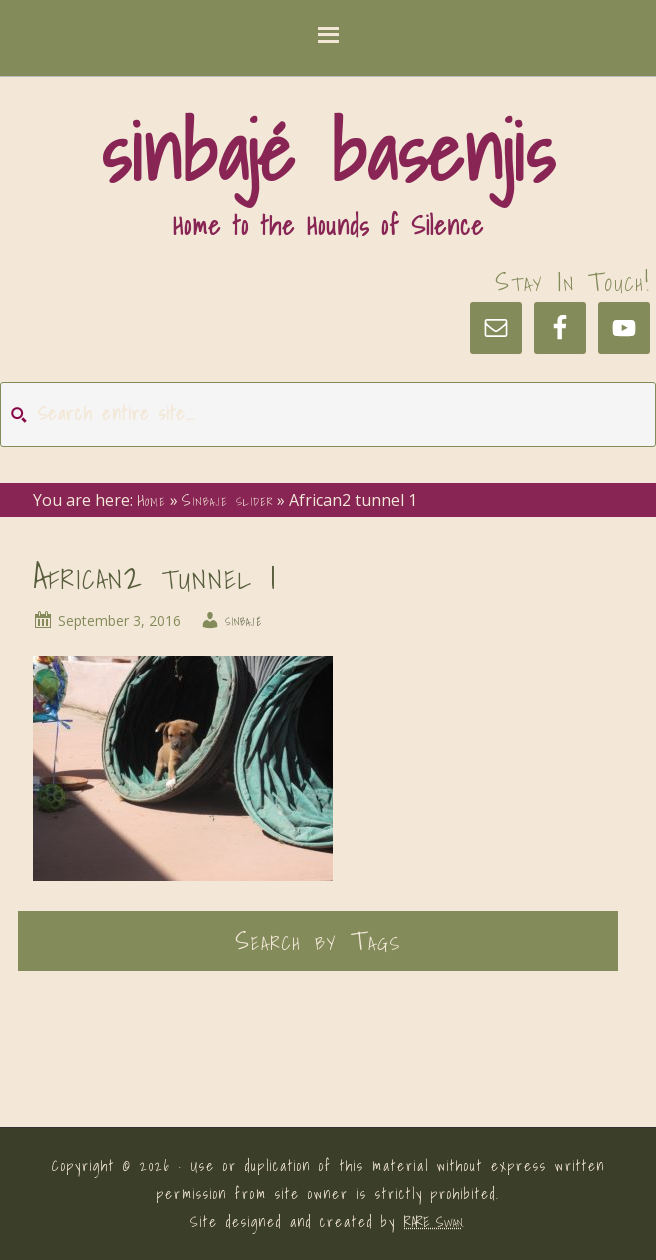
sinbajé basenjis (328, 152)
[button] (328, 38)
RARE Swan (433, 1222)
